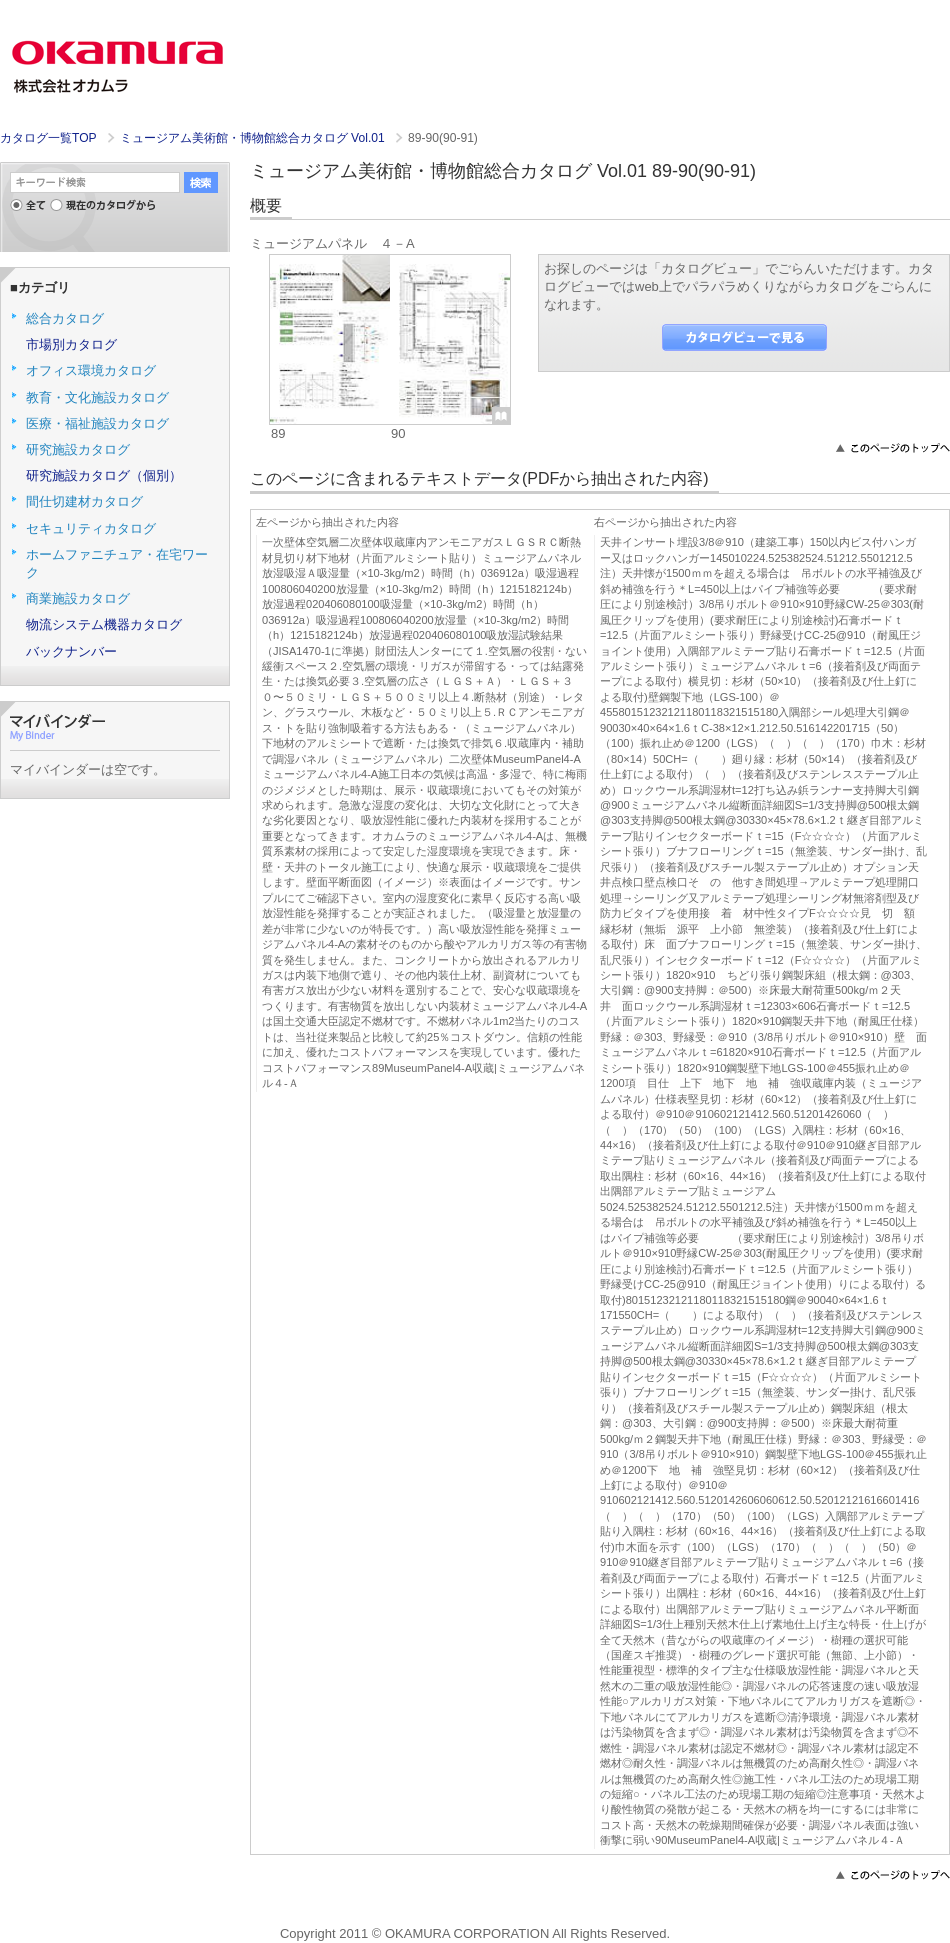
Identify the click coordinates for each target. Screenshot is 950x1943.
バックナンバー (71, 651)
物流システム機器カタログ (104, 624)
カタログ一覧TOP (48, 138)
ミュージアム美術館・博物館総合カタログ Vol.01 (254, 138)
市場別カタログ (71, 344)
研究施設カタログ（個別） (104, 475)
